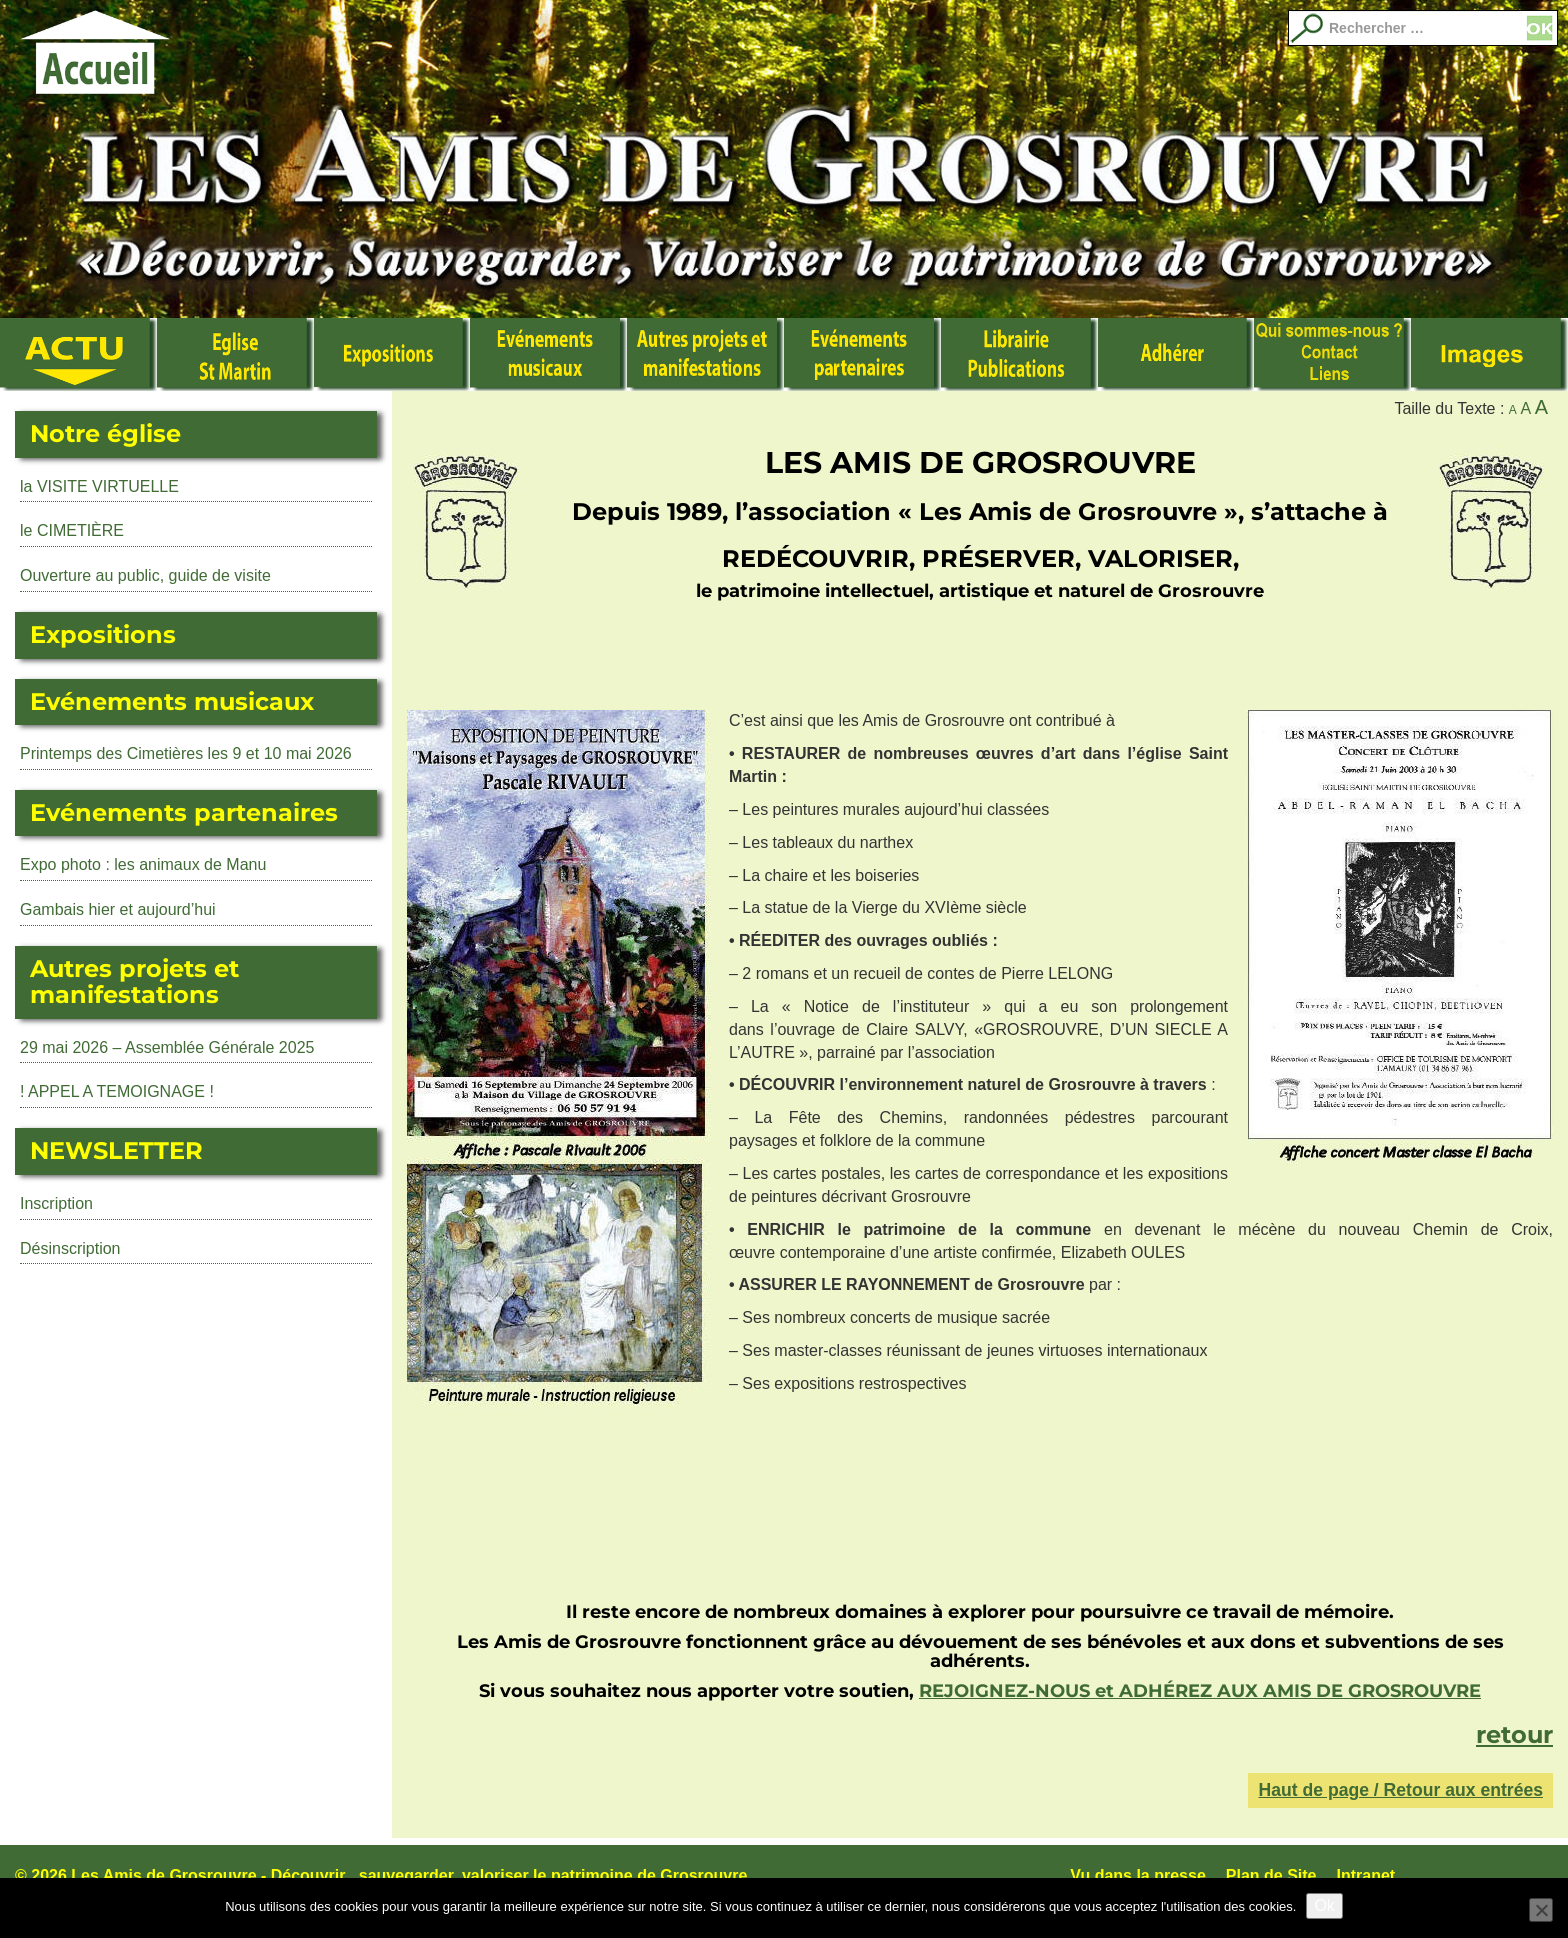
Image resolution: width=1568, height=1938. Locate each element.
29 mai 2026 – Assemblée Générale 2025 (167, 1047)
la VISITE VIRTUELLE (99, 486)
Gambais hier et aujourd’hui (118, 909)
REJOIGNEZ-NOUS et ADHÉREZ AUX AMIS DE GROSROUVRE (1200, 1691)
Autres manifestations (705, 355)
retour (1514, 1734)
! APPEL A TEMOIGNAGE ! (117, 1091)
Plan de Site (1271, 1875)
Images (1489, 355)
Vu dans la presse (1137, 1875)
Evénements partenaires (862, 355)
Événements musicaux (548, 355)
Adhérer (1176, 355)
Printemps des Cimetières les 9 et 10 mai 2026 (186, 753)
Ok (1324, 1905)
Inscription (56, 1203)
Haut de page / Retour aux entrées (1400, 1790)
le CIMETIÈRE (72, 530)
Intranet (1366, 1875)
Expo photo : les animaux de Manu (143, 864)
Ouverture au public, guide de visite (145, 575)
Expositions (392, 355)
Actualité (78, 355)
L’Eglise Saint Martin (235, 355)
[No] (1541, 1910)
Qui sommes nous (1332, 355)
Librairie (1019, 355)
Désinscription (70, 1248)
